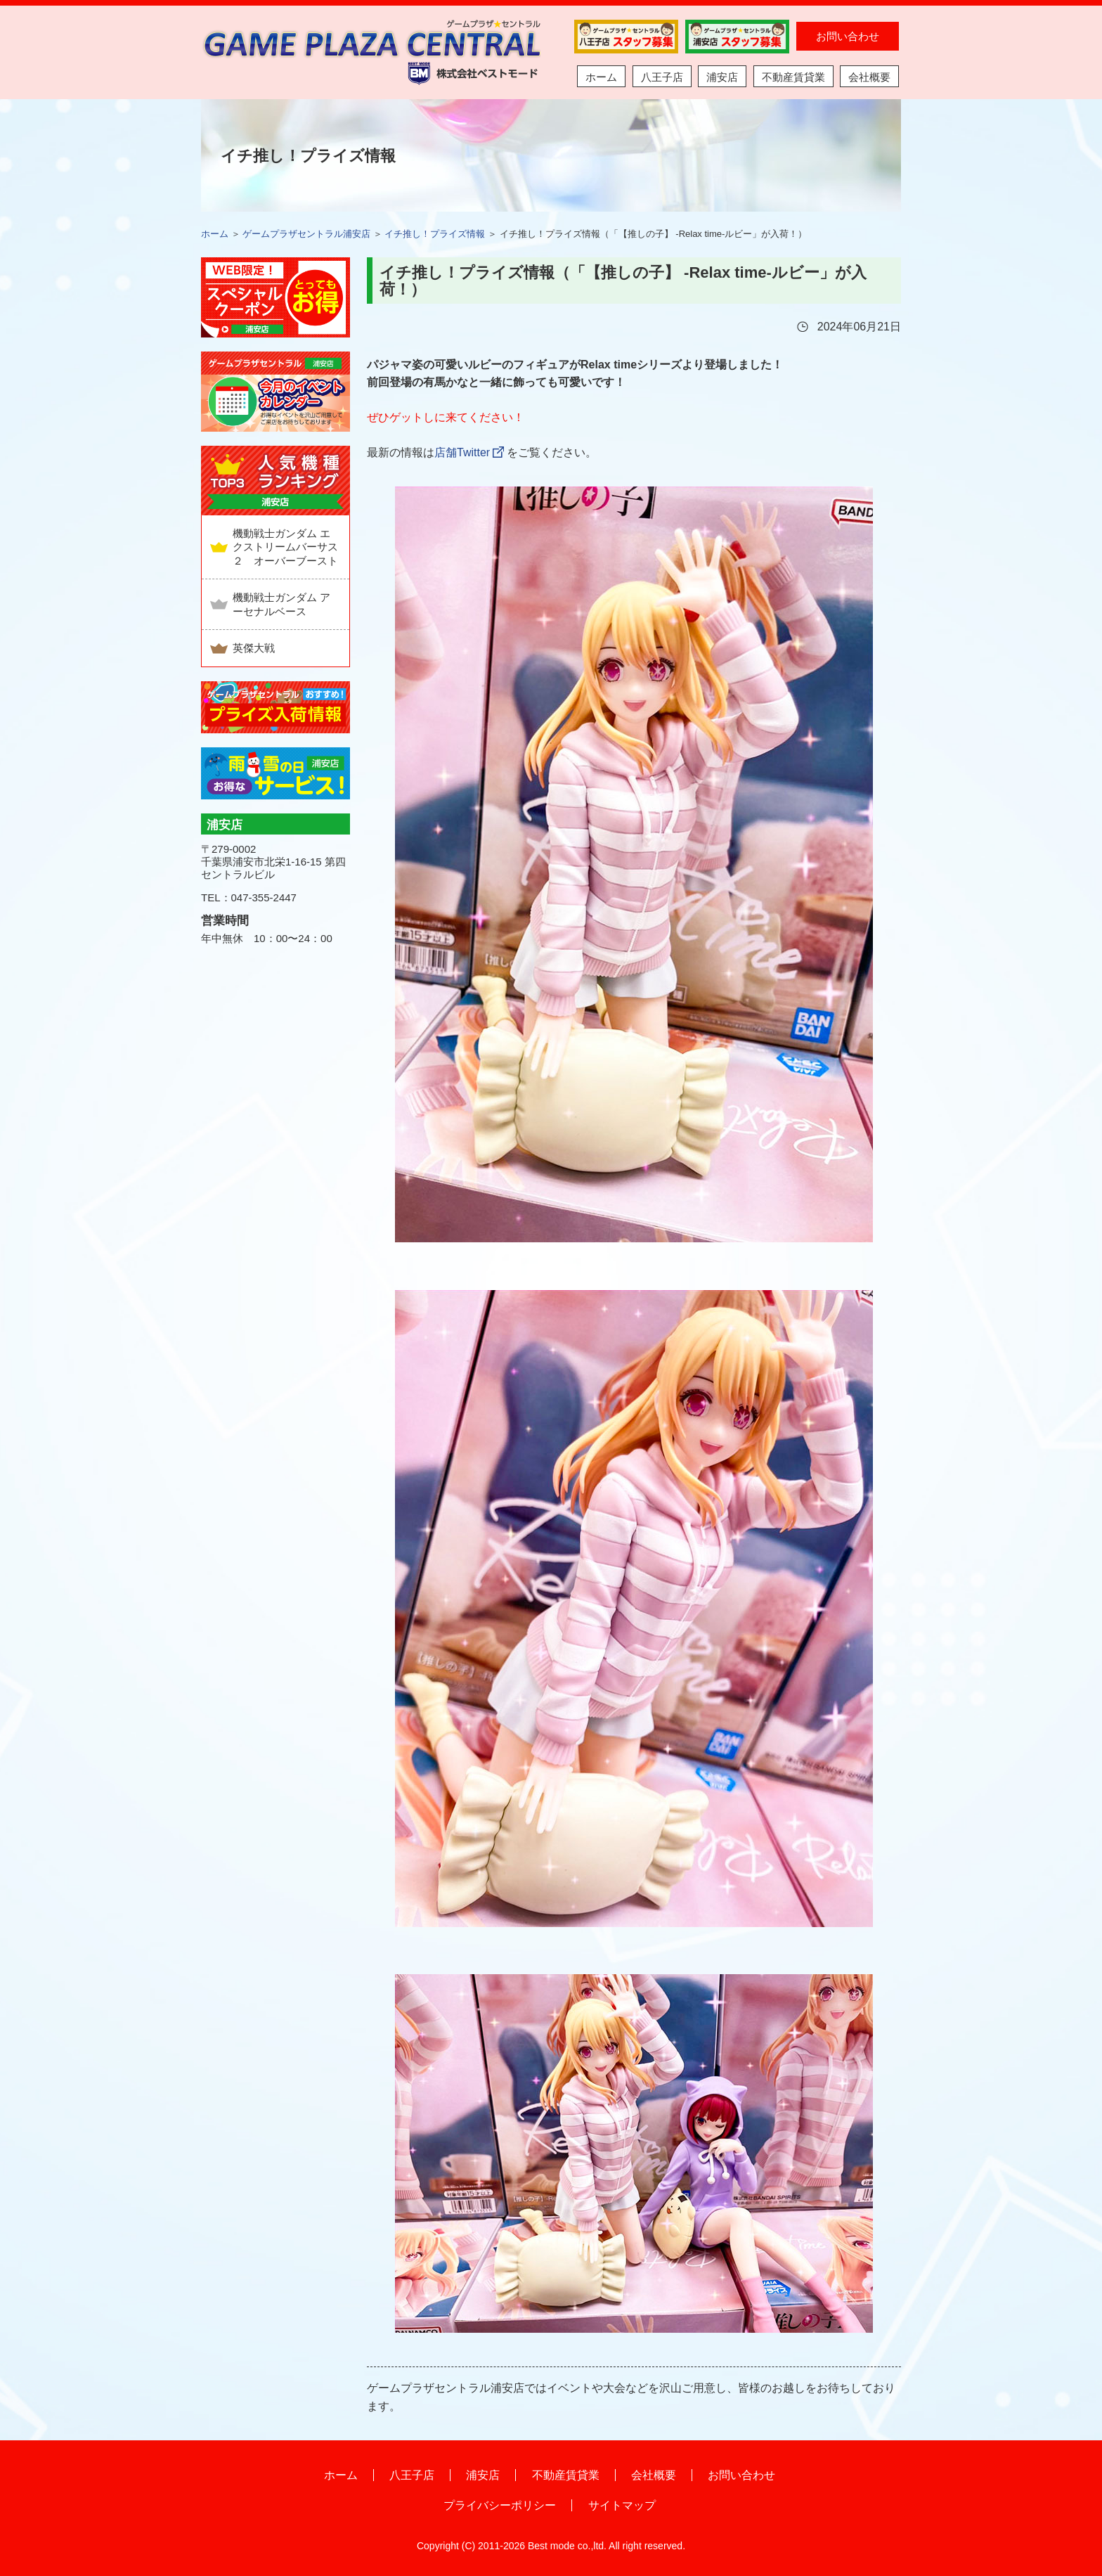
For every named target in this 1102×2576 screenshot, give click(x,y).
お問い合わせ (847, 36)
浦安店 (722, 77)
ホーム (601, 77)
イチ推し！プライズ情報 (434, 233)
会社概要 (869, 77)
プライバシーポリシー (499, 2505)
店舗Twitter (462, 452)
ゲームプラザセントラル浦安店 (306, 233)
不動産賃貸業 (793, 77)
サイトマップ (622, 2505)
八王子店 (662, 77)
